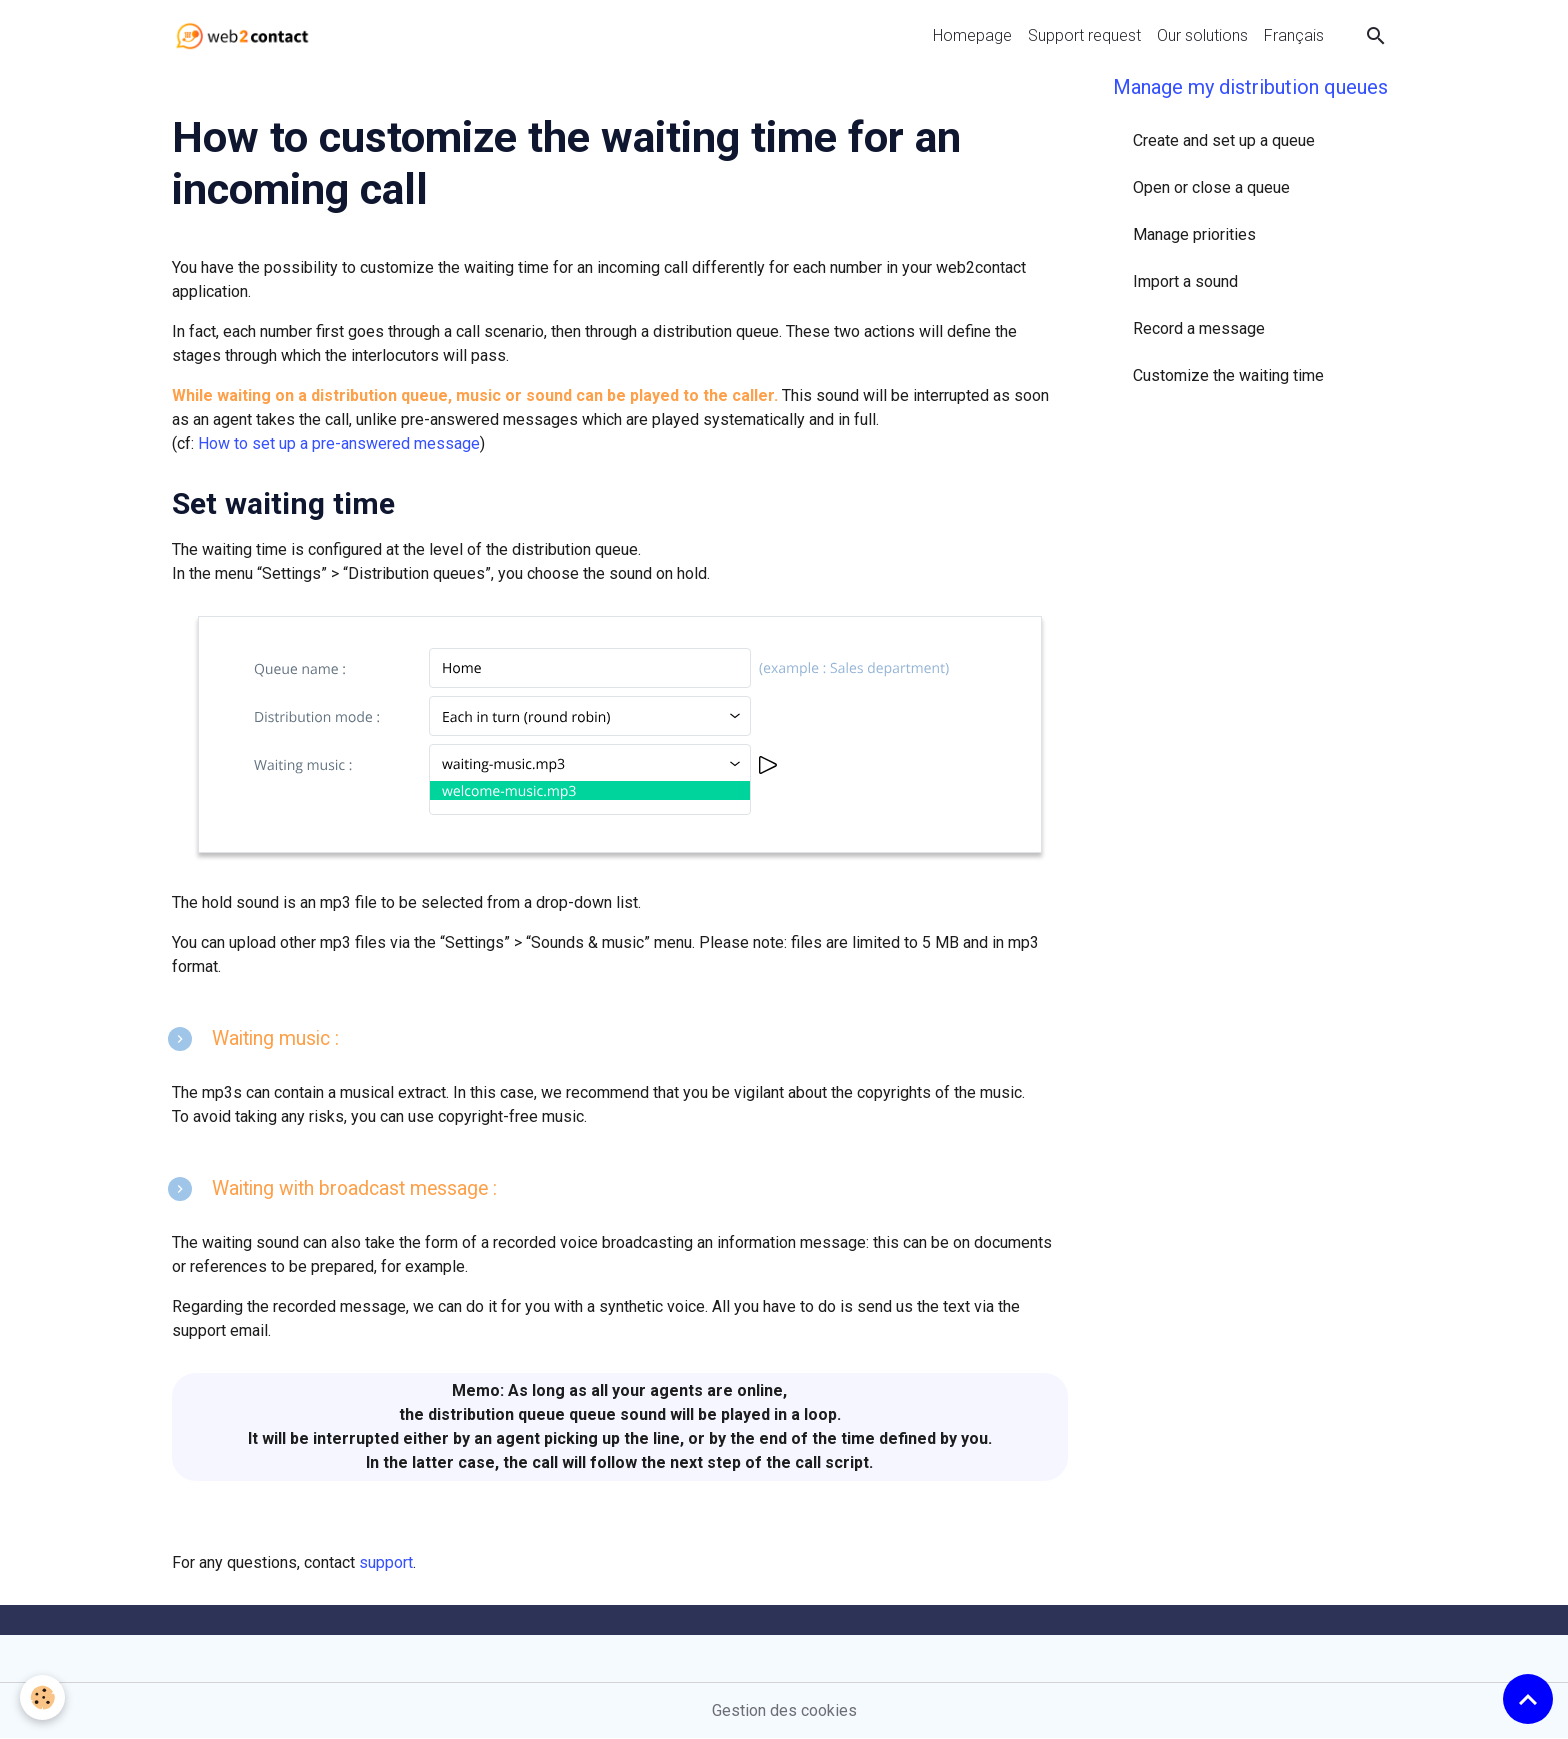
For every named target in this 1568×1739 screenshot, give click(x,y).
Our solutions (1202, 35)
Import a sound (1185, 281)
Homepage (972, 35)
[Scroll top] (1528, 1699)
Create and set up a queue (1224, 140)
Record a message (1199, 328)
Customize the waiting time (1228, 375)
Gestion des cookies (784, 1710)
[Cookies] (42, 1697)
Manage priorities (1194, 234)
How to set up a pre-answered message (339, 443)
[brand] (246, 36)
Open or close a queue (1211, 187)
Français (1294, 35)
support (386, 1562)
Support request (1084, 35)
